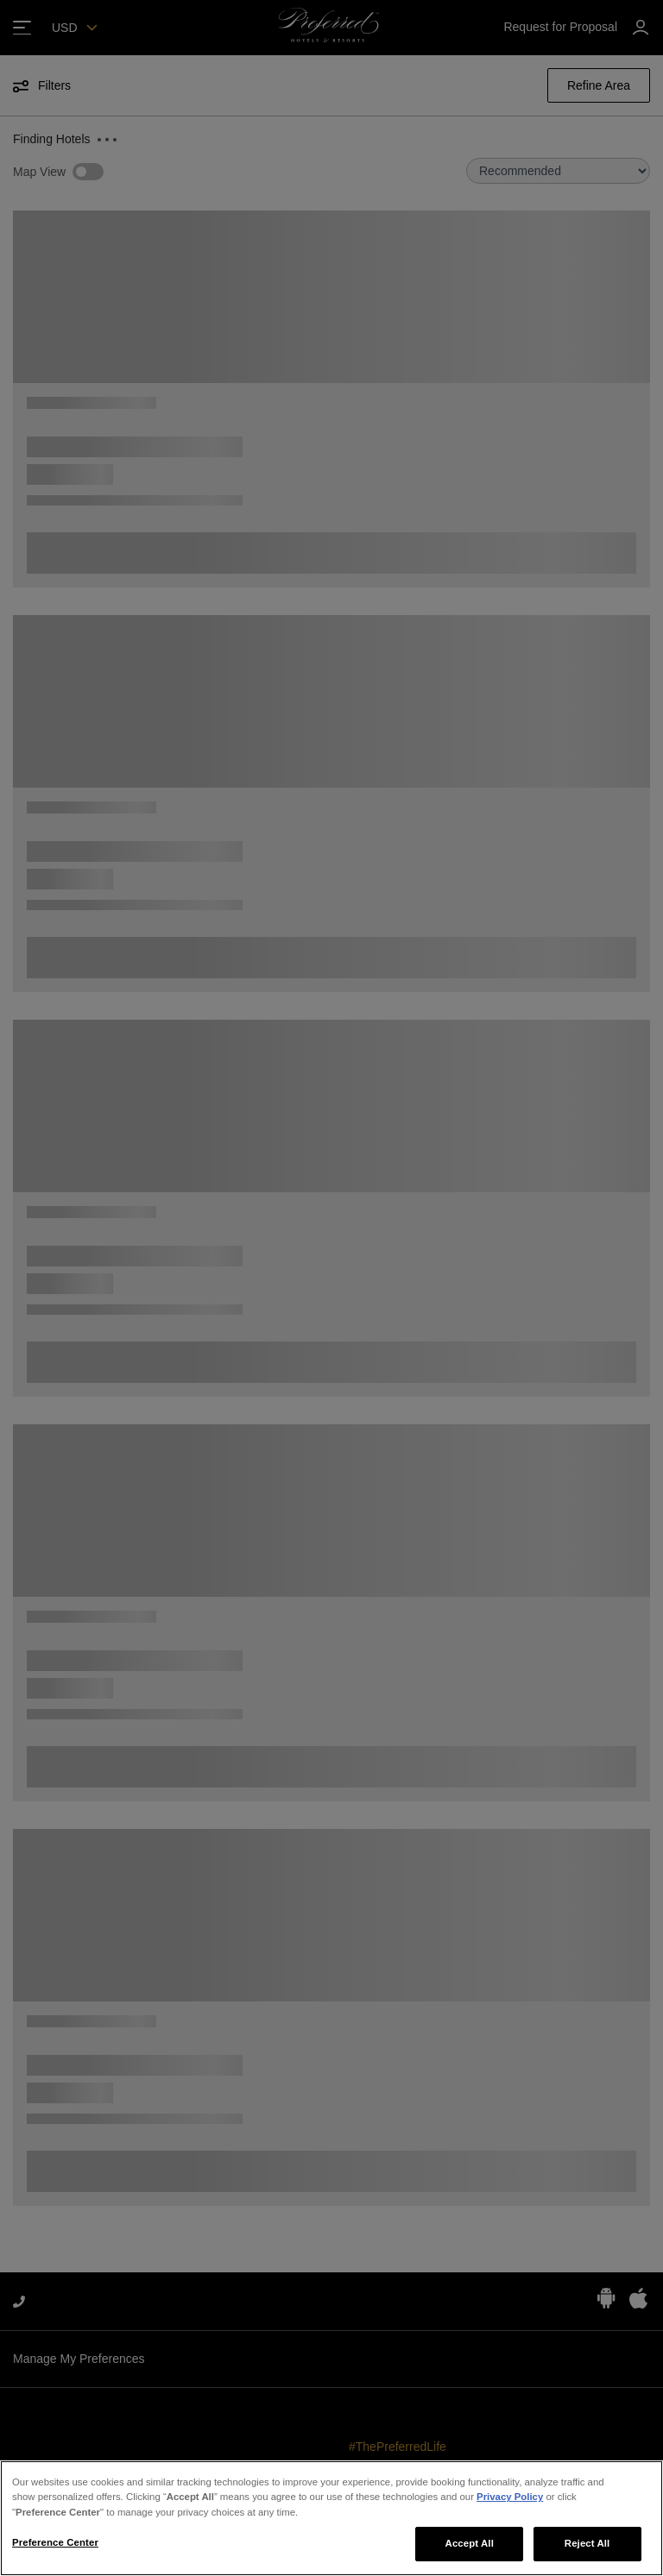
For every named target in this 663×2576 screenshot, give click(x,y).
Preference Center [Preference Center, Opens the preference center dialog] (55, 2542)
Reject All (587, 2543)
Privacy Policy (510, 2496)
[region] (331, 2518)
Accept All (469, 2543)
